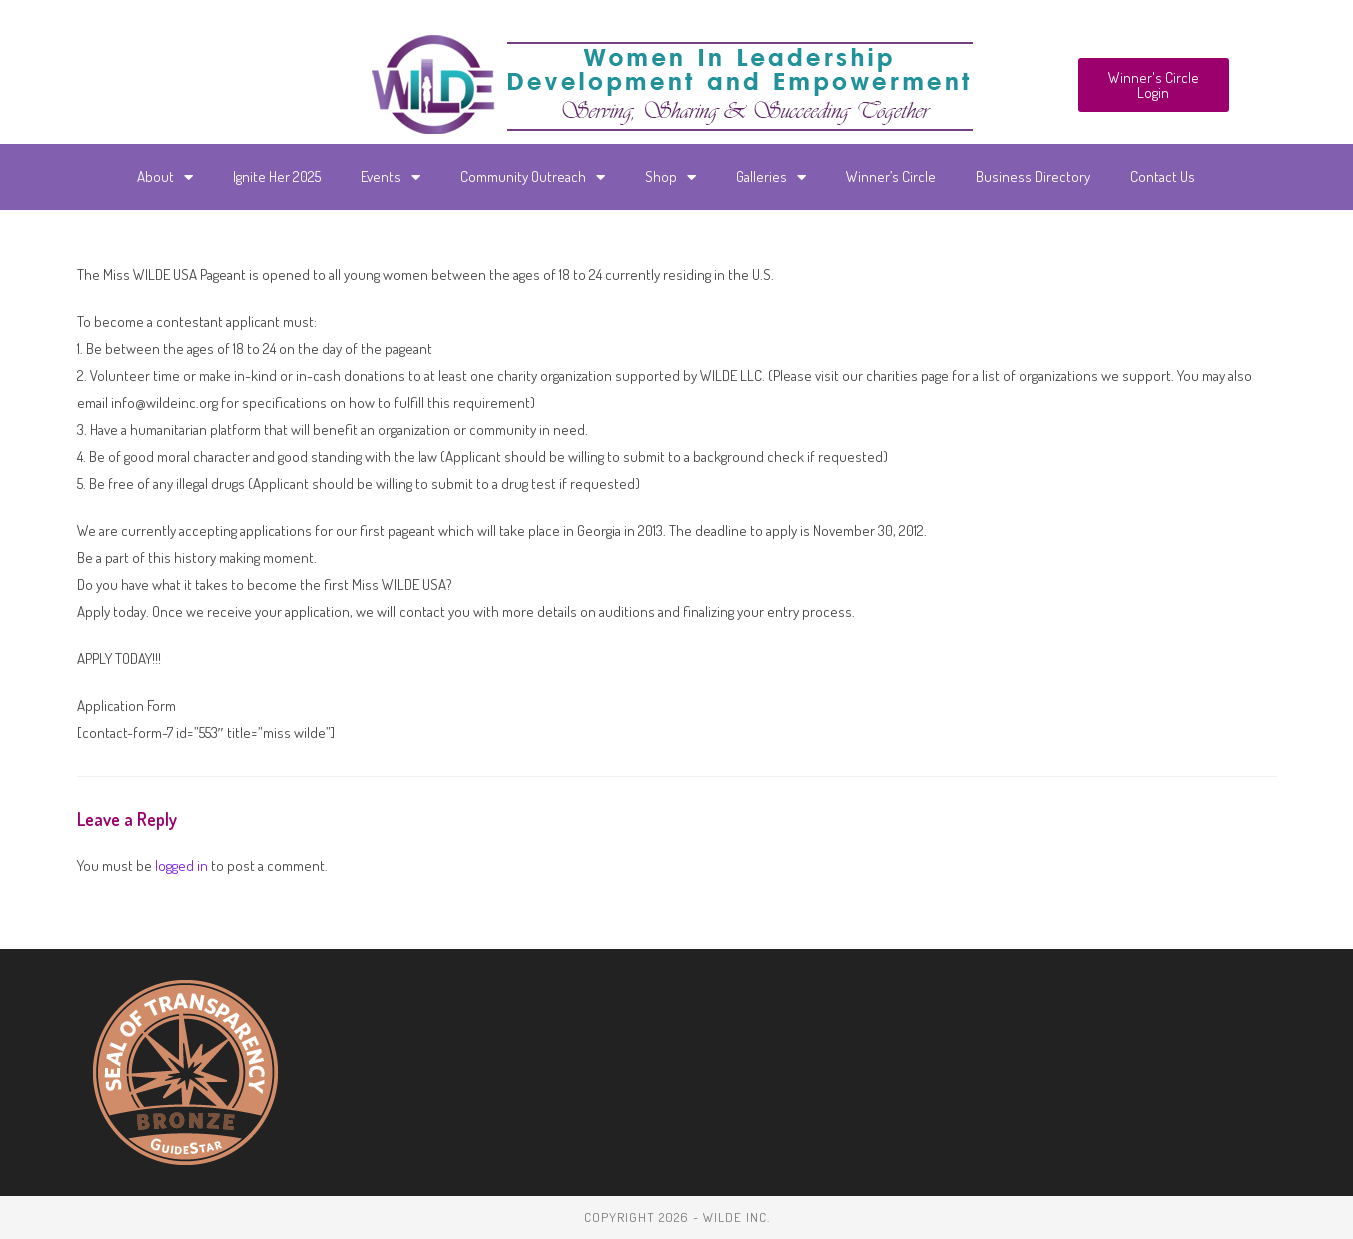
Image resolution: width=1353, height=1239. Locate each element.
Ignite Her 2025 (277, 176)
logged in (181, 865)
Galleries (771, 177)
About (165, 177)
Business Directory (1033, 176)
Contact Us (1162, 176)
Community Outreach (532, 177)
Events (390, 177)
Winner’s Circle (891, 176)
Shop (670, 177)
